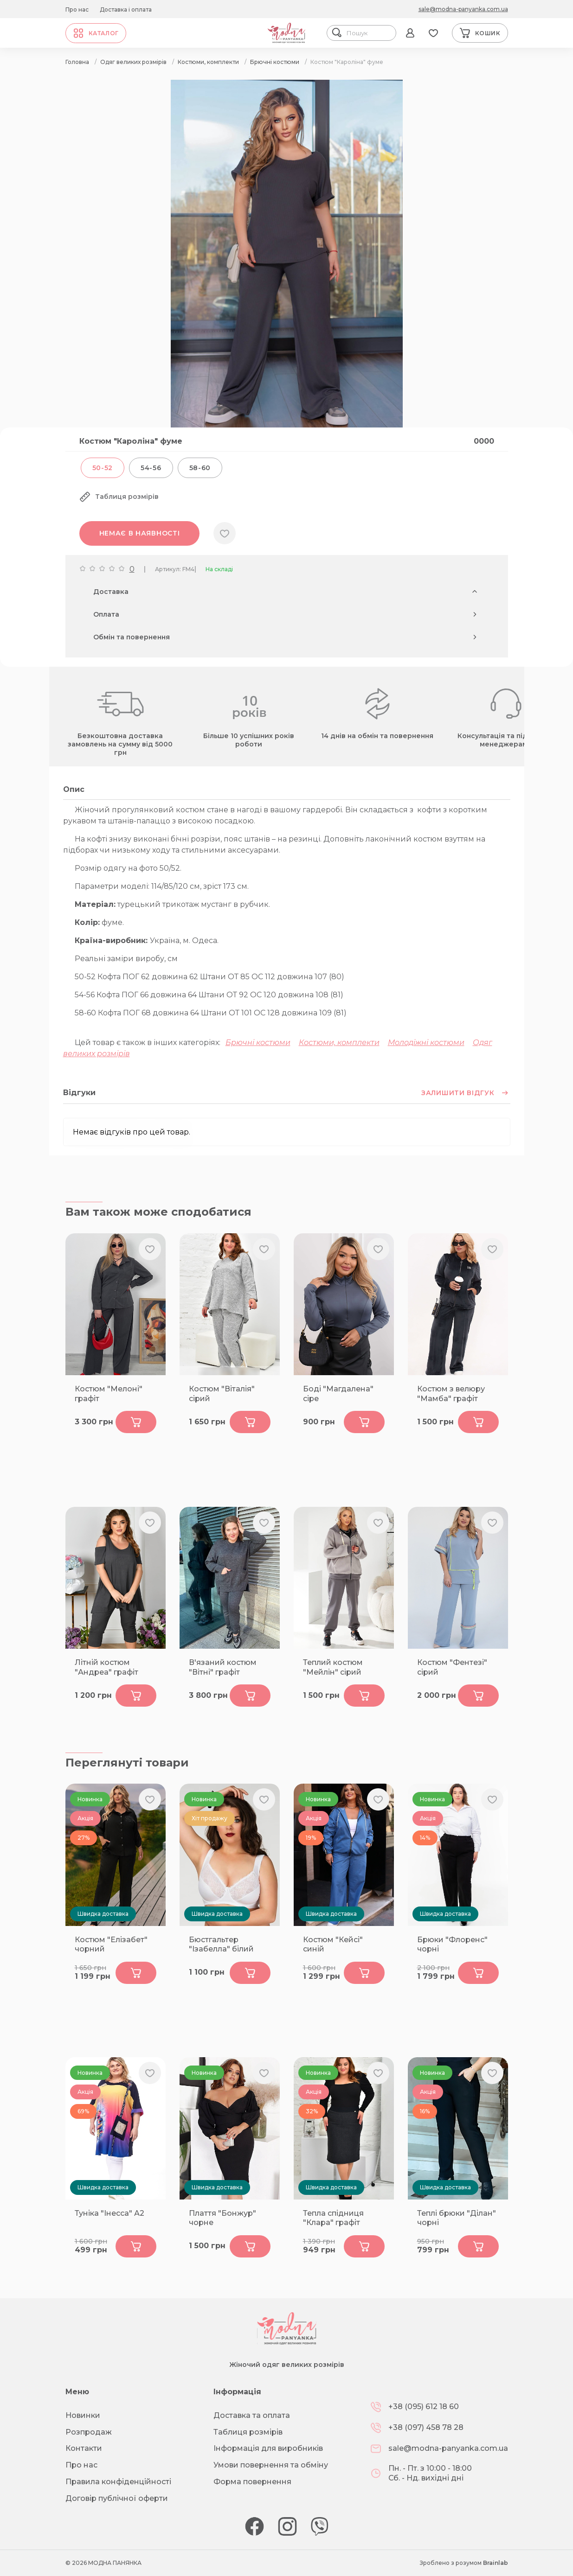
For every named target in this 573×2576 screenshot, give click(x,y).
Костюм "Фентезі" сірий (452, 1667)
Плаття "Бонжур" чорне (222, 2218)
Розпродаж (88, 2432)
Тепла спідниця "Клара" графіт (333, 2218)
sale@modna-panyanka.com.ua (463, 9)
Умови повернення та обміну (270, 2465)
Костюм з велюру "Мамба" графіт (451, 1393)
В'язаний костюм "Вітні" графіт (223, 1667)
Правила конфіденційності (118, 2481)
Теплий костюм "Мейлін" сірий (333, 1667)
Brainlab (495, 2562)
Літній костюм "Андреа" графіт (106, 1667)
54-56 (151, 468)
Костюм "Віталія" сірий (222, 1393)
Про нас (77, 9)
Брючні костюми (257, 1042)
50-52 (102, 468)
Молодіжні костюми (426, 1042)
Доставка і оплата (126, 9)
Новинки (82, 2415)
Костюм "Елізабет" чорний (111, 1944)
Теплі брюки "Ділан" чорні (456, 2218)
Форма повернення (252, 2481)
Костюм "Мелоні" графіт (108, 1393)
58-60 (200, 468)
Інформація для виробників (268, 2448)
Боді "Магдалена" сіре (338, 1393)
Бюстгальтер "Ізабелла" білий (221, 1944)
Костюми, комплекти (339, 1042)
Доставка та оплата (251, 2415)
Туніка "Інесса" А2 (109, 2213)
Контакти (83, 2448)
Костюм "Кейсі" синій (333, 1944)
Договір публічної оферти (116, 2498)
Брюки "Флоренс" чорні (452, 1944)
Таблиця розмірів (248, 2432)
